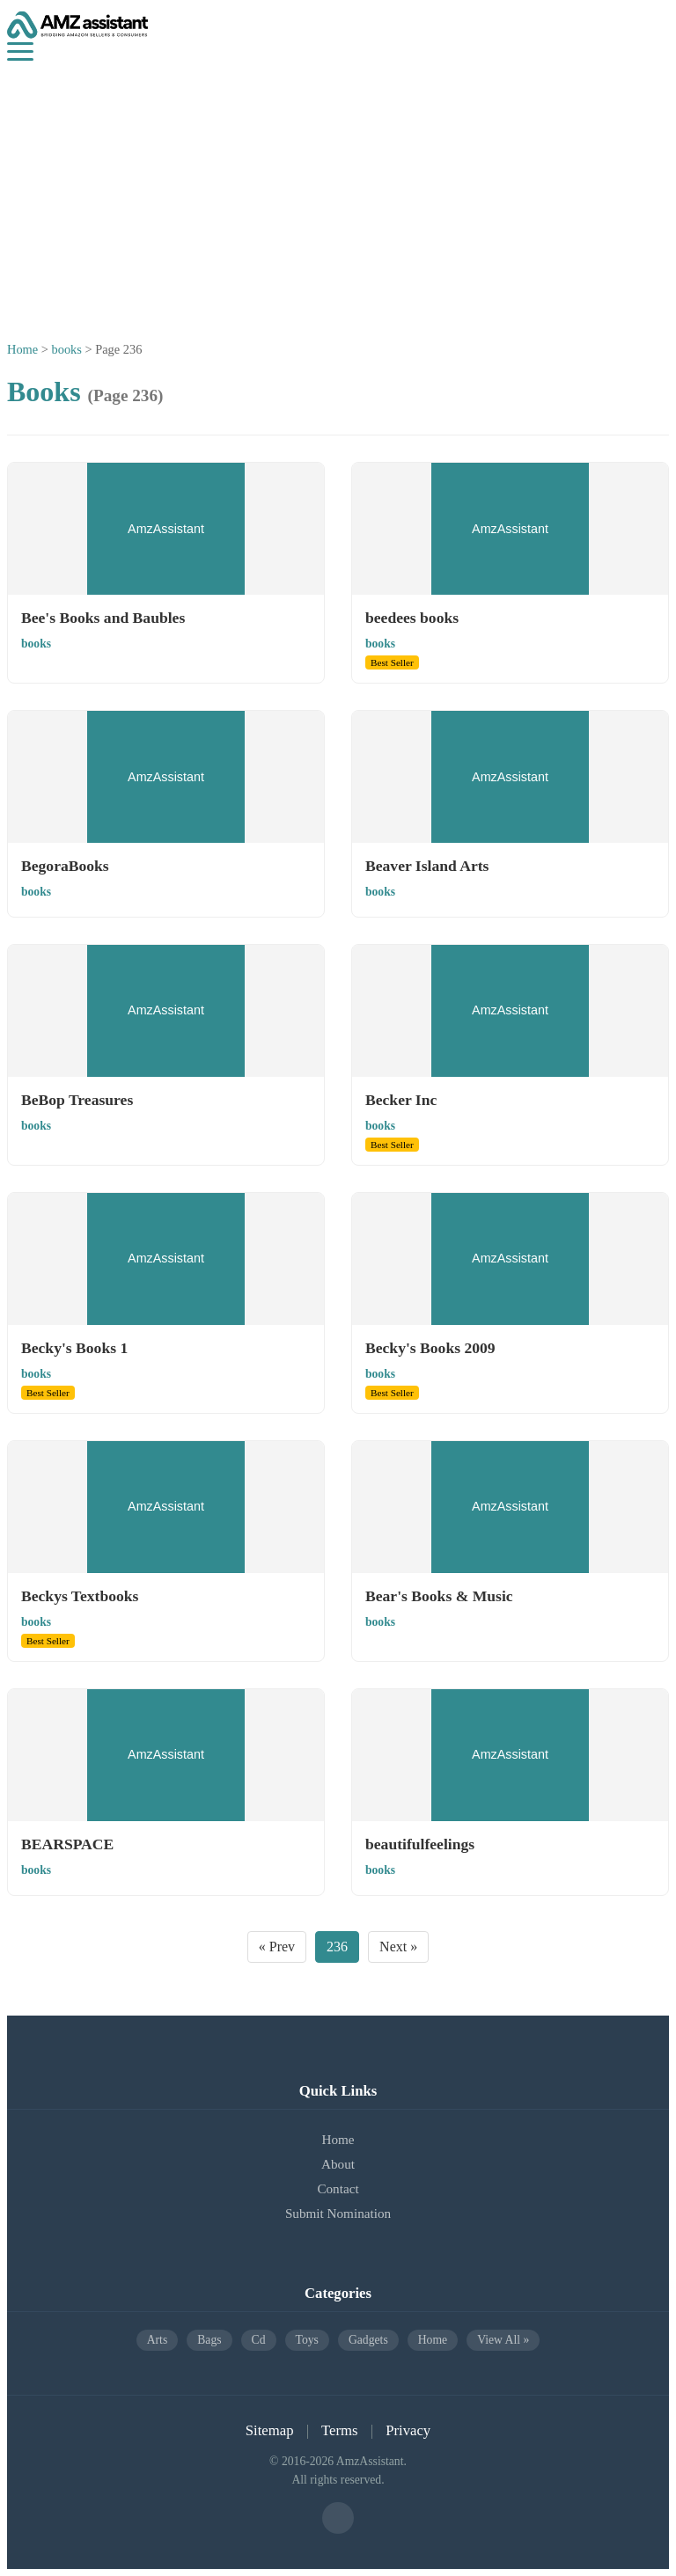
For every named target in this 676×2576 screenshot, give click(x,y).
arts (157, 2339)
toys (307, 2339)
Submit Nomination (338, 2213)
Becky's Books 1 (74, 1348)
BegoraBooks (65, 866)
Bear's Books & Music (439, 1596)
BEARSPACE (67, 1844)
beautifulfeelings (419, 1844)
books (66, 349)
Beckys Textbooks (79, 1596)
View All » (503, 2339)
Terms (339, 2430)
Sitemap (270, 2430)
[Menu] (20, 51)
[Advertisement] (338, 193)
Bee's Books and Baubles (103, 617)
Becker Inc (401, 1100)
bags (209, 2339)
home (432, 2339)
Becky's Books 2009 (430, 1348)
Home (22, 349)
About (338, 2163)
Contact (337, 2188)
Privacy (408, 2430)
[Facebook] (338, 2518)
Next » (398, 1946)
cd (259, 2339)
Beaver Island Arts (427, 866)
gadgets (368, 2339)
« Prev (277, 1946)
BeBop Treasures (77, 1100)
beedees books (412, 617)
